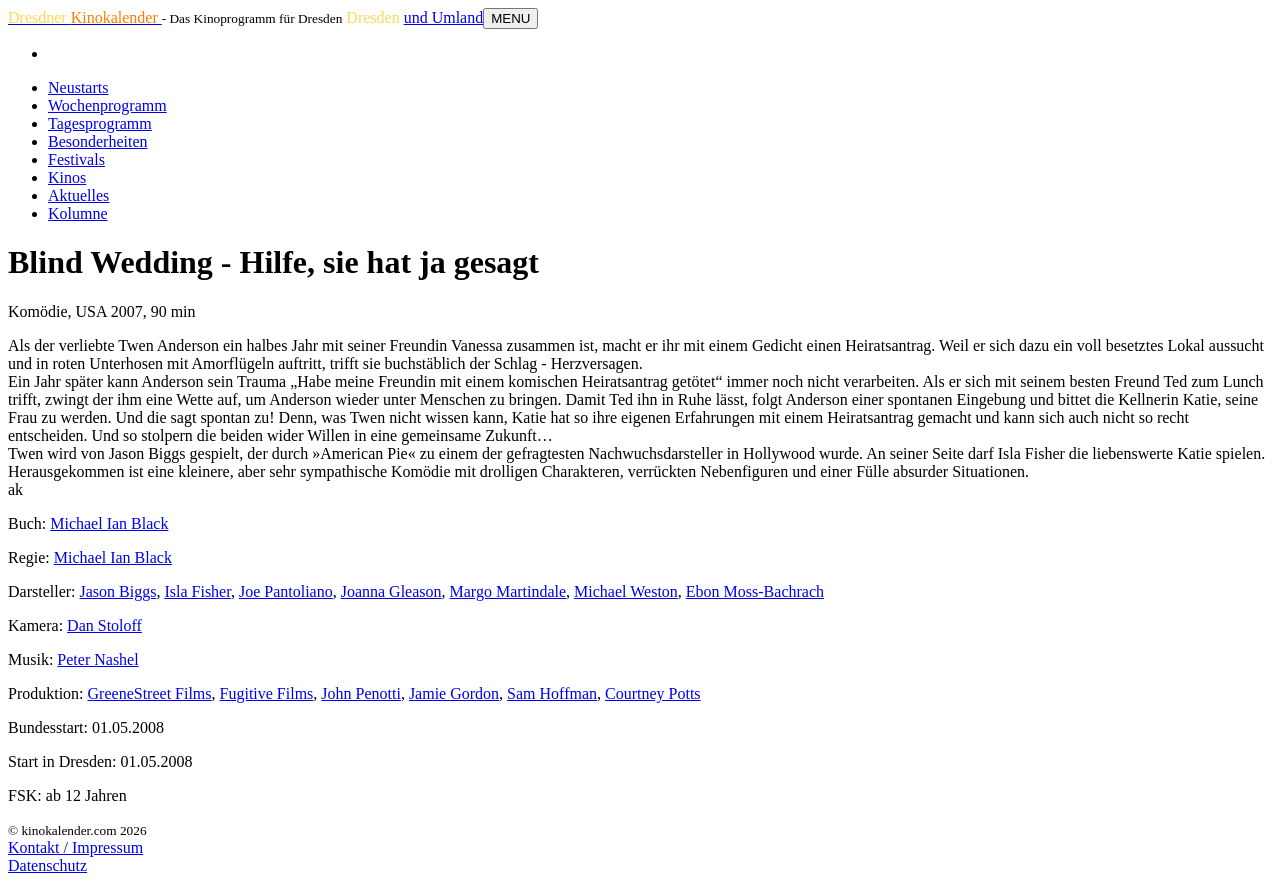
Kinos (67, 177)
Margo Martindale (508, 591)
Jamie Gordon (454, 693)
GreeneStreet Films (150, 693)
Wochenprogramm (107, 105)
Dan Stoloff (104, 625)
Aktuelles (78, 195)
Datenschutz (47, 865)
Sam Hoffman (552, 693)
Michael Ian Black (109, 523)
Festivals (76, 159)
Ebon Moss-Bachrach (755, 591)
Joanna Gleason (391, 591)
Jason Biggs (118, 591)
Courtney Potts (653, 693)
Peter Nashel (97, 659)
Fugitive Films (267, 693)
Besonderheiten (98, 141)
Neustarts (78, 87)
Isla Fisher (197, 591)
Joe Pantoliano (286, 591)
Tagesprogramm (100, 123)
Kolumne (78, 213)
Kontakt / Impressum (75, 847)
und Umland (444, 17)
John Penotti (361, 693)
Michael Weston (626, 591)
